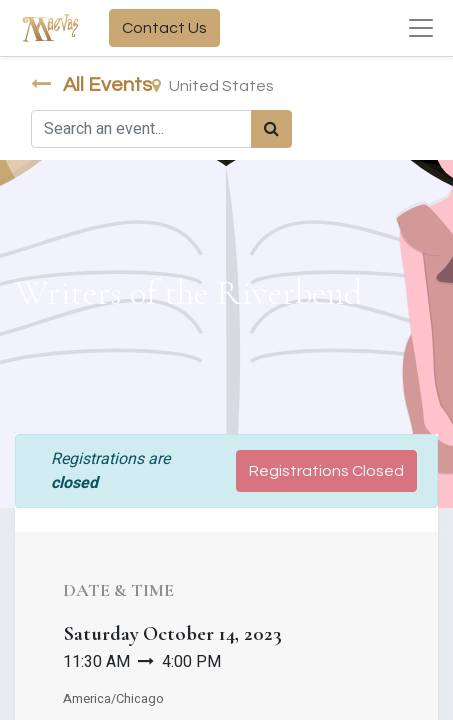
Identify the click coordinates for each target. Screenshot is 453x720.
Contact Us (164, 28)
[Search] (271, 129)
